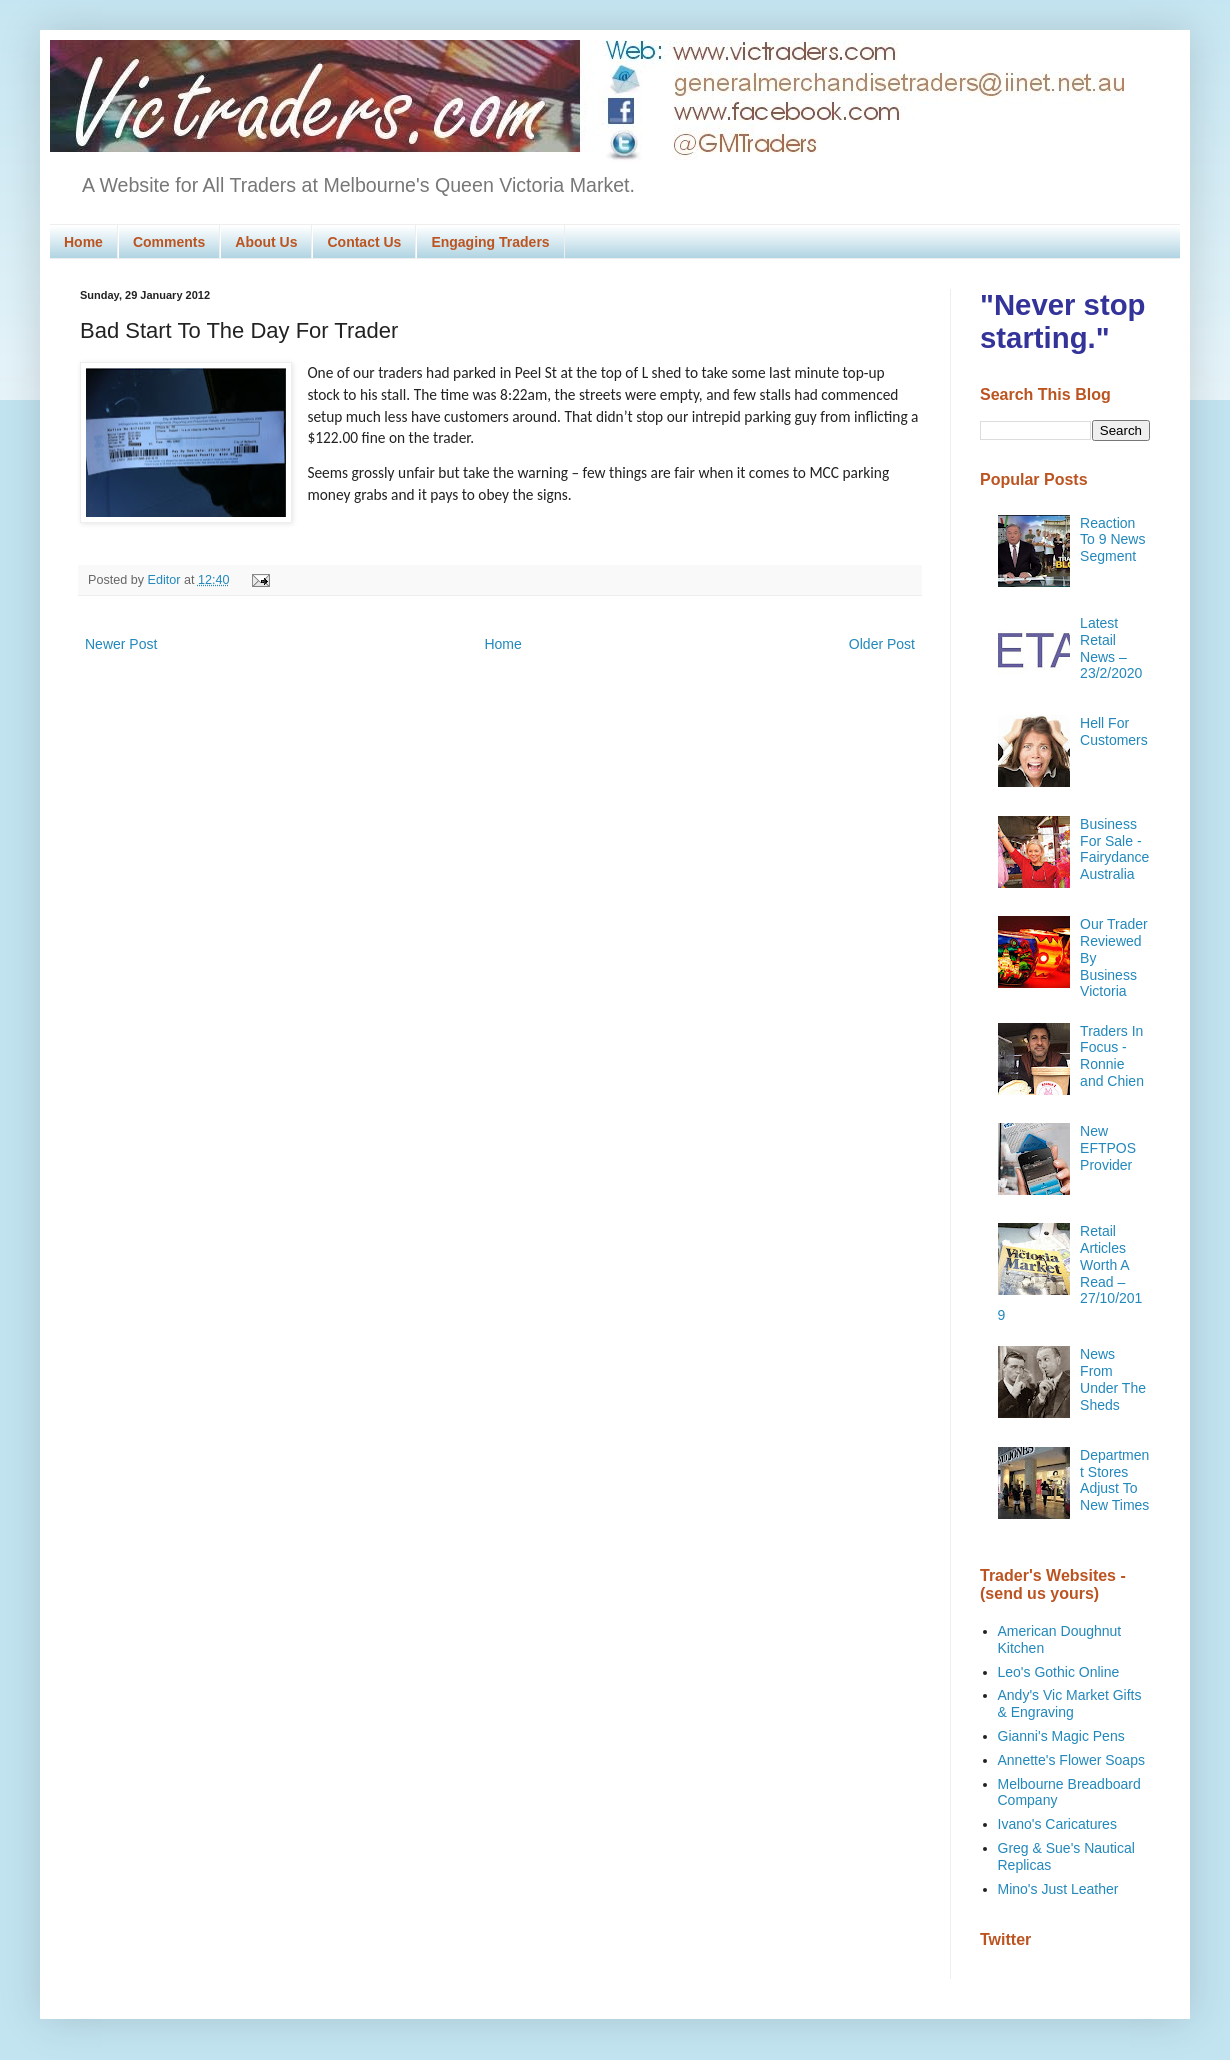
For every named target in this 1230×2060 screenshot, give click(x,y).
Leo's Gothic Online (1059, 1672)
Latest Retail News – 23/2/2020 (1111, 648)
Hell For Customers (1114, 731)
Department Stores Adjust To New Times (1114, 1480)
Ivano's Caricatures (1057, 1824)
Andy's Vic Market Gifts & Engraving (1070, 1703)
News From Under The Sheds (1113, 1379)
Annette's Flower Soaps (1071, 1760)
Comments (169, 242)
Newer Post (121, 644)
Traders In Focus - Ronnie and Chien (1112, 1056)
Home (83, 242)
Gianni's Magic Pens (1061, 1736)
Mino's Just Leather (1058, 1889)
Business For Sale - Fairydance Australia (1114, 849)
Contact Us (364, 242)
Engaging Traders (490, 242)
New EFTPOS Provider (1108, 1148)
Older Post (882, 644)
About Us (266, 242)
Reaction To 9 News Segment (1112, 540)
